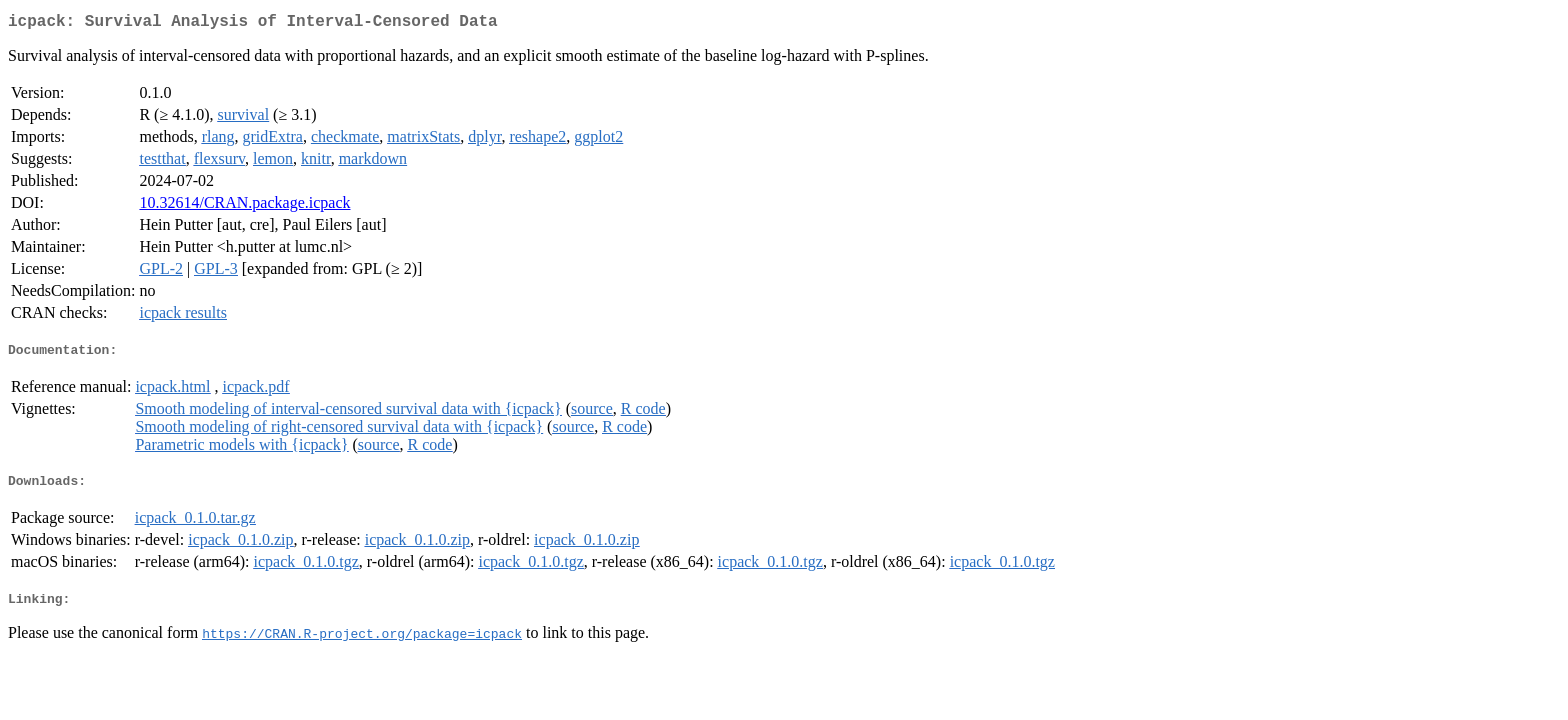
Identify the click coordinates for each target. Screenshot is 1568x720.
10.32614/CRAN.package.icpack (244, 206)
